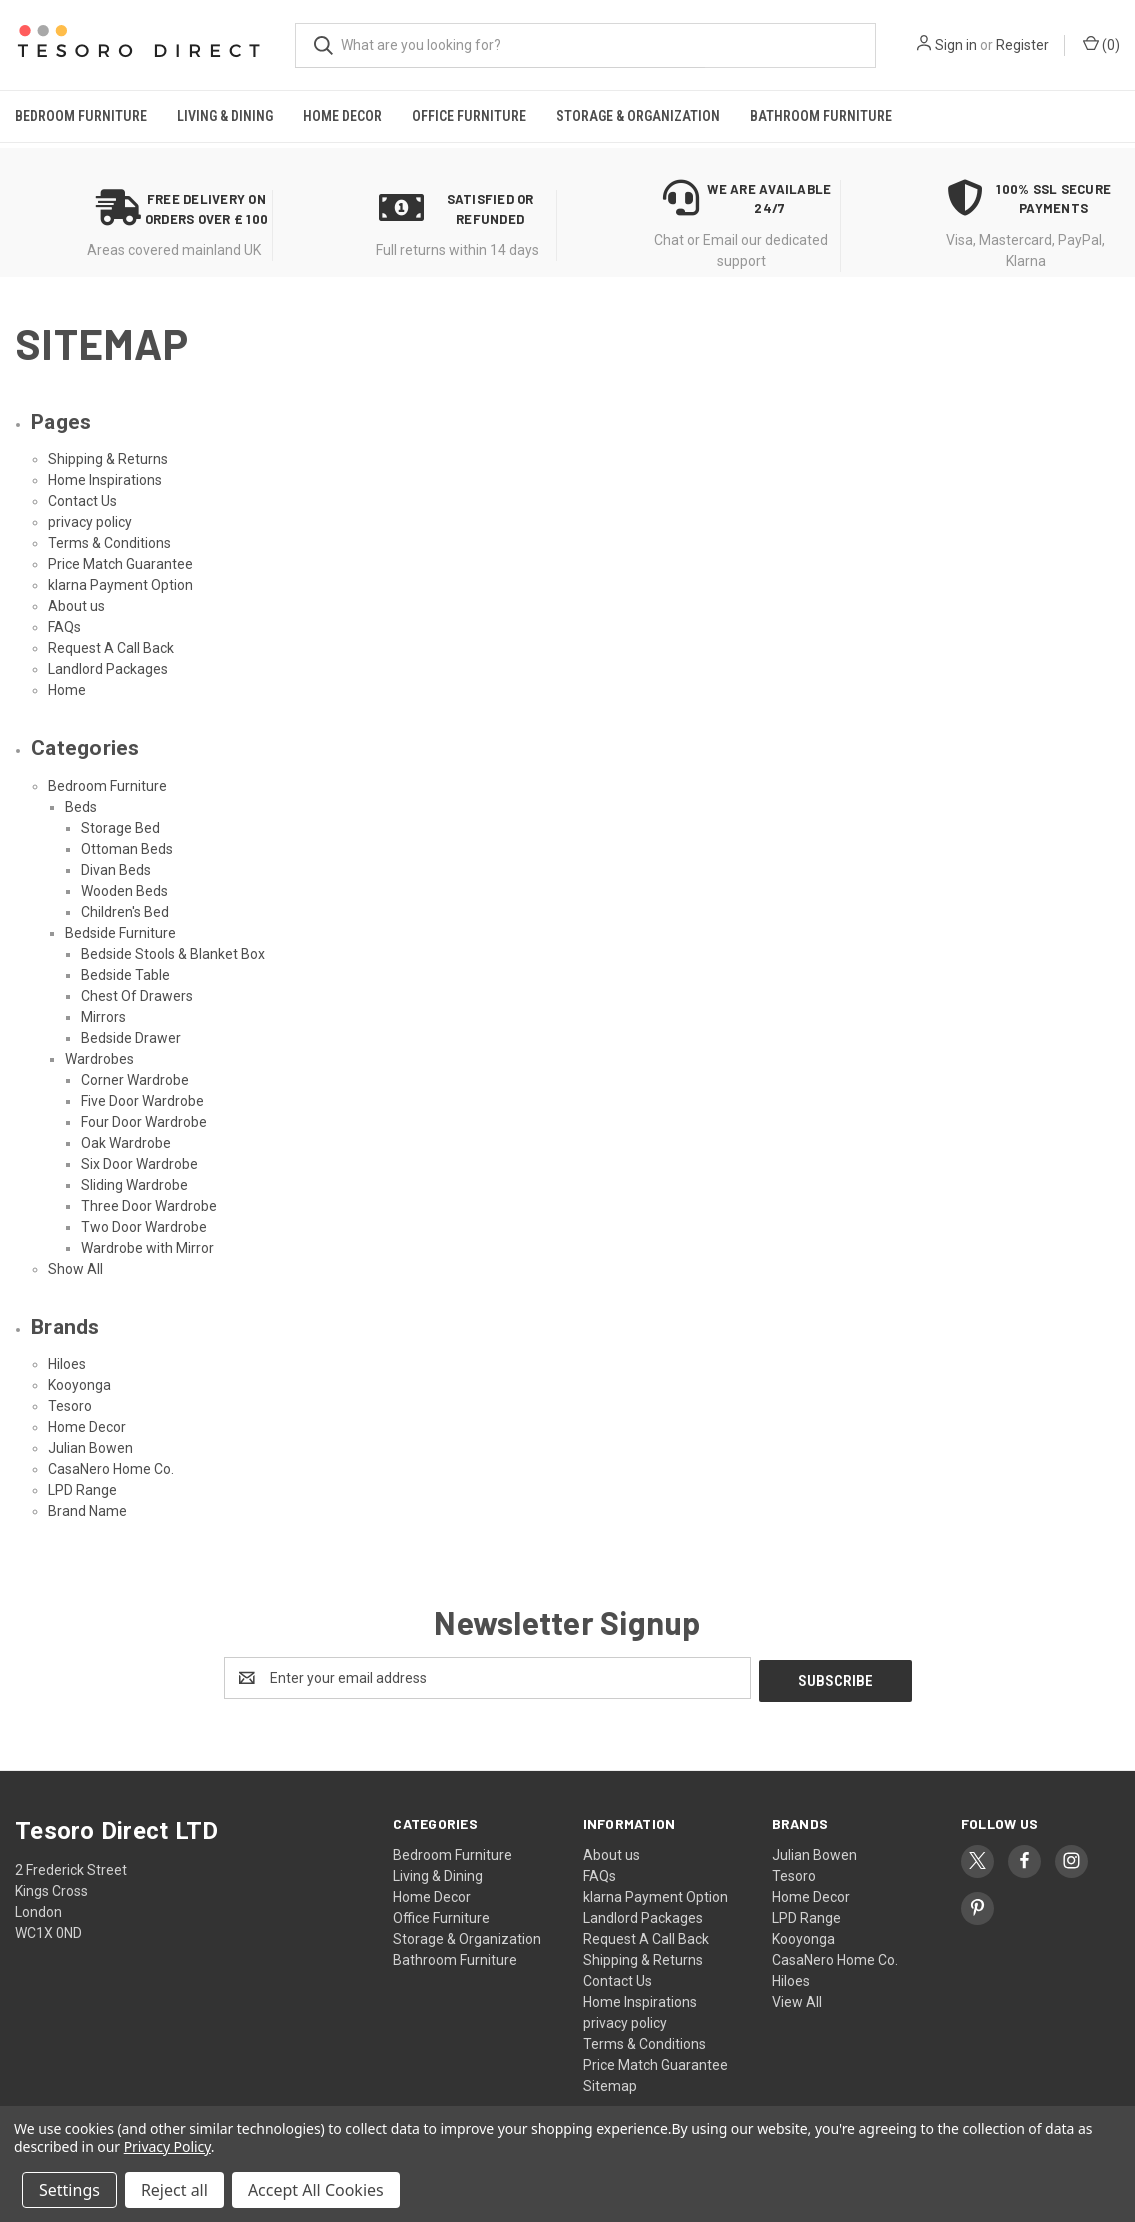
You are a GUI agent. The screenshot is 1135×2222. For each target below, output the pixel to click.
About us (76, 606)
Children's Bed (125, 912)
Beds (81, 807)
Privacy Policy (167, 2146)
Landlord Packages (108, 669)
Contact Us (82, 501)
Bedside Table (125, 975)
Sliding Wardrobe (134, 1185)
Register (1022, 45)
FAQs (64, 627)
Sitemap (610, 2083)
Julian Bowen (90, 1448)
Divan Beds (116, 870)
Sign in (956, 45)
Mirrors (103, 1017)
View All (797, 1999)
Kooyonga (79, 1385)
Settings (69, 2190)
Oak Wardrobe (126, 1143)
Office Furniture (469, 116)
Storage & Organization (638, 116)
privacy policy (90, 522)
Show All (75, 1269)
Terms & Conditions (109, 543)
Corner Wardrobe (135, 1080)
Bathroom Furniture (821, 116)
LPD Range (82, 1490)
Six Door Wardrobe (139, 1164)
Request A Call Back (111, 648)
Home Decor (342, 116)
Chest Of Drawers (137, 996)
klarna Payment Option (120, 585)
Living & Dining (225, 116)
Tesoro (70, 1406)
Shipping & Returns (108, 459)
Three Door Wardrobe (149, 1206)
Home (67, 690)
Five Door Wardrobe (142, 1101)
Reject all (174, 2190)
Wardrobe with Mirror (147, 1248)
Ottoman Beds (127, 849)
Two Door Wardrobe (144, 1227)
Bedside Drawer (131, 1038)
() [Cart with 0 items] (1101, 44)
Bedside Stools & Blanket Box (173, 954)
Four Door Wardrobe (144, 1122)
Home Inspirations (105, 480)
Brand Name (87, 1511)
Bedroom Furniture (81, 116)
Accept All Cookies (316, 2190)
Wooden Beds (124, 891)
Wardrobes (99, 1059)
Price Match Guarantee (120, 564)
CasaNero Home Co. (111, 1469)
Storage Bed (120, 828)
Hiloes (67, 1364)
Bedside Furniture (120, 933)
